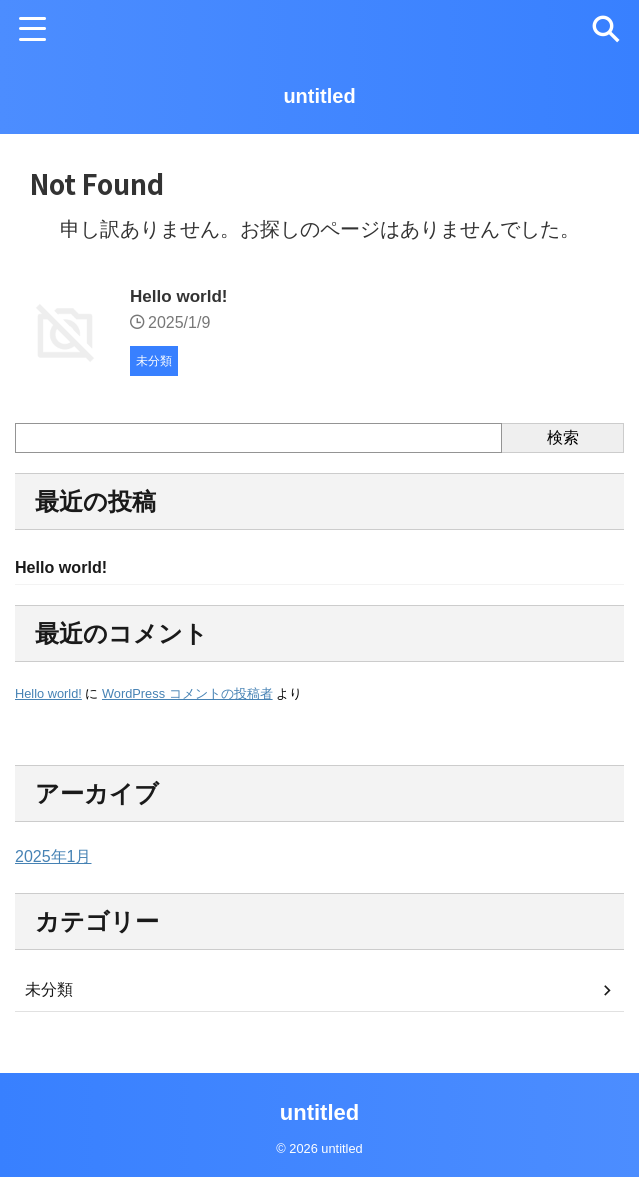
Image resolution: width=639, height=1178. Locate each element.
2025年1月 (53, 858)
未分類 (49, 991)
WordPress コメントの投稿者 (187, 695)
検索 (563, 437)
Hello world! (181, 296)
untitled (319, 96)
